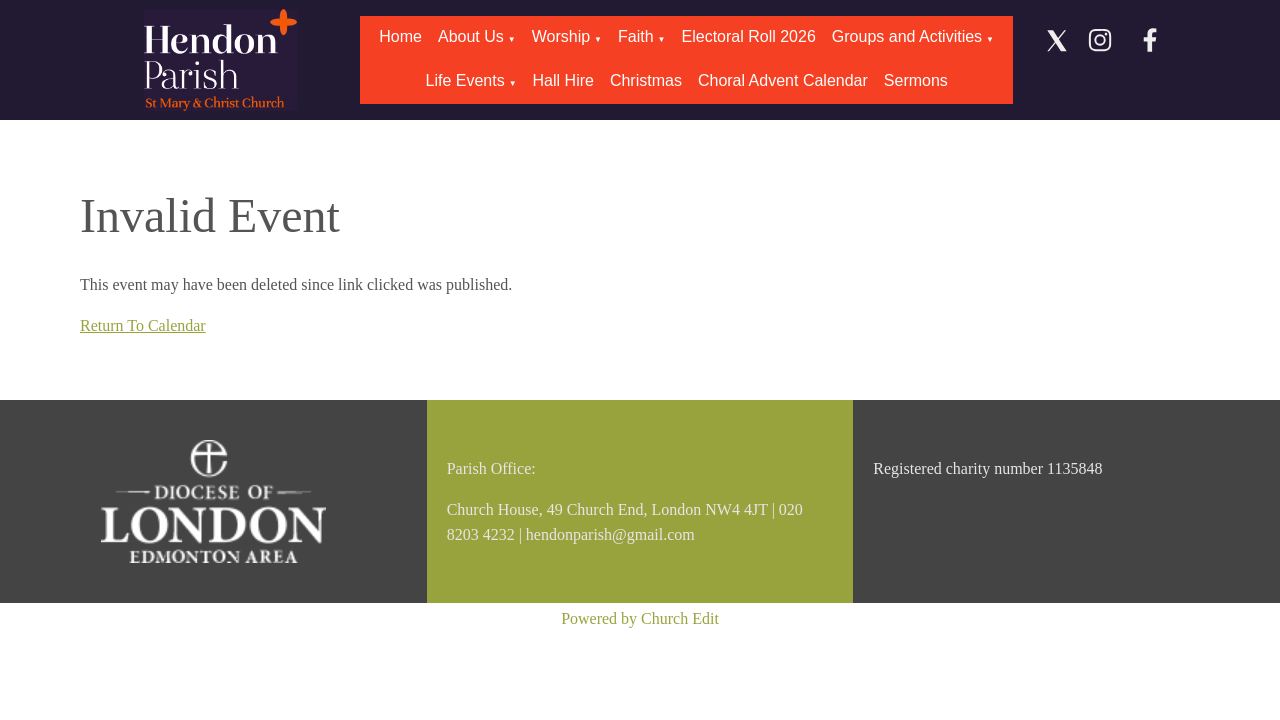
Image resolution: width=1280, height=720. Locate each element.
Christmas (646, 80)
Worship (561, 36)
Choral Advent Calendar (783, 80)
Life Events (464, 80)
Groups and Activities (907, 36)
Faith (636, 36)
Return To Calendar (143, 325)
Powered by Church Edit (640, 618)
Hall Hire (563, 80)
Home (400, 36)
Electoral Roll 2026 (749, 36)
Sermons (916, 80)
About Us (471, 36)
